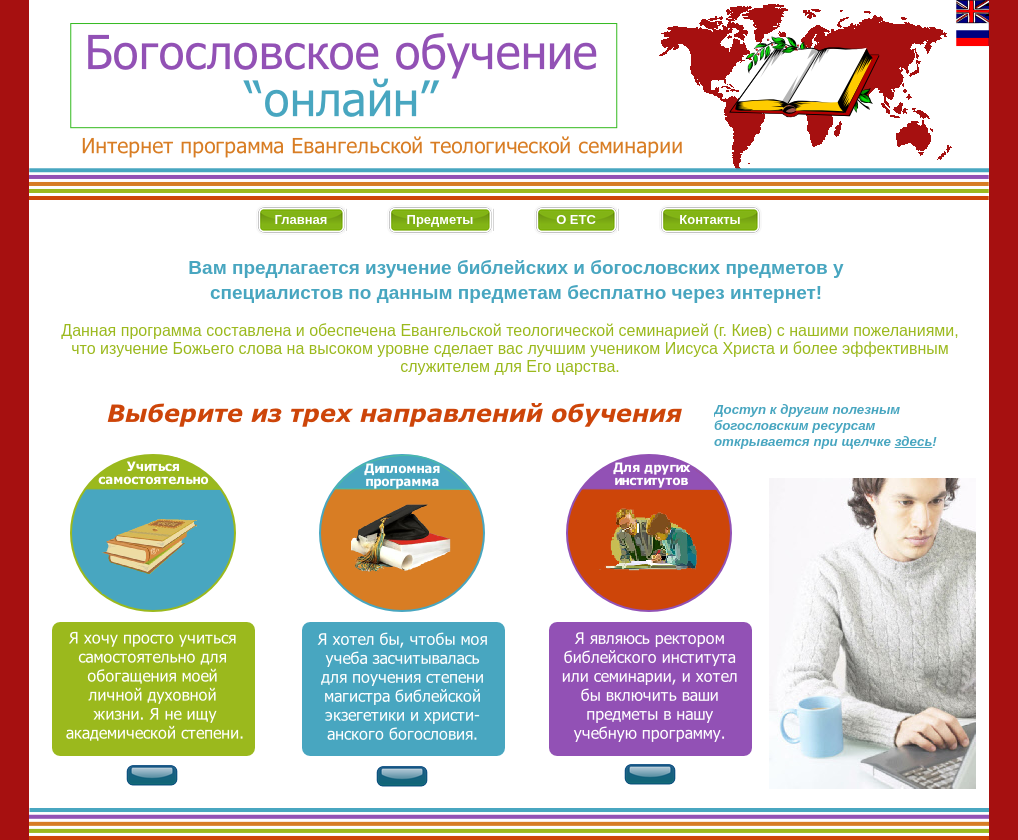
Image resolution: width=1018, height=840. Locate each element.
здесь (914, 441)
